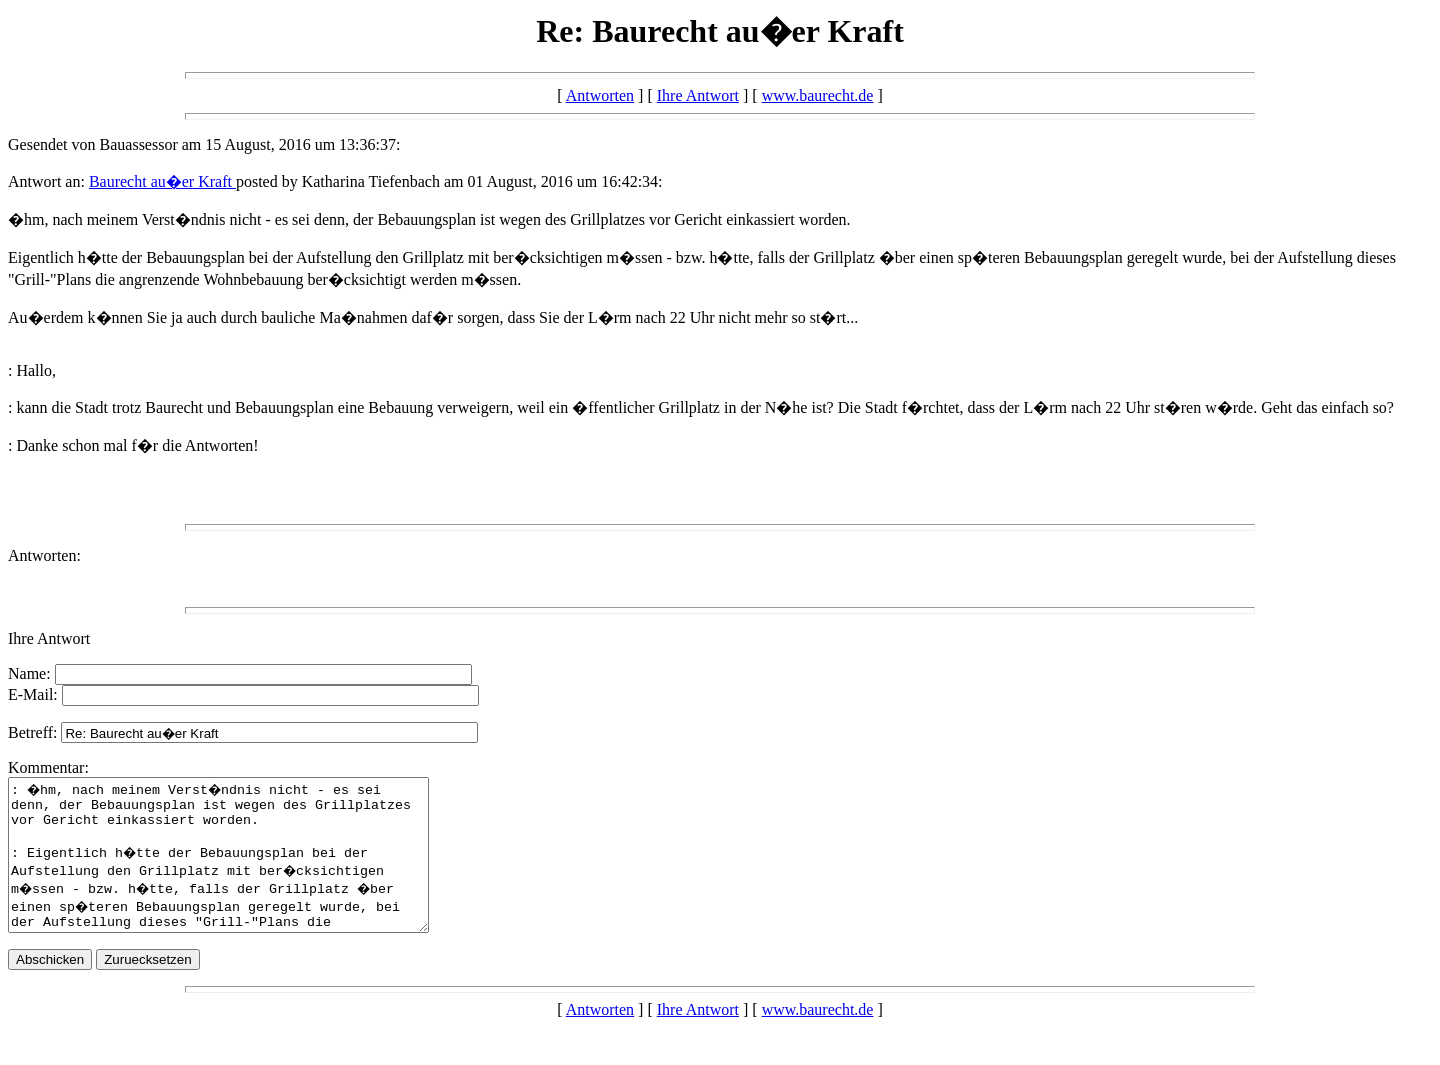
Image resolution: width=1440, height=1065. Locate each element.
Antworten (600, 95)
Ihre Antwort (698, 95)
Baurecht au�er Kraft (162, 181)
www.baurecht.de (818, 95)
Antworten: (44, 555)
